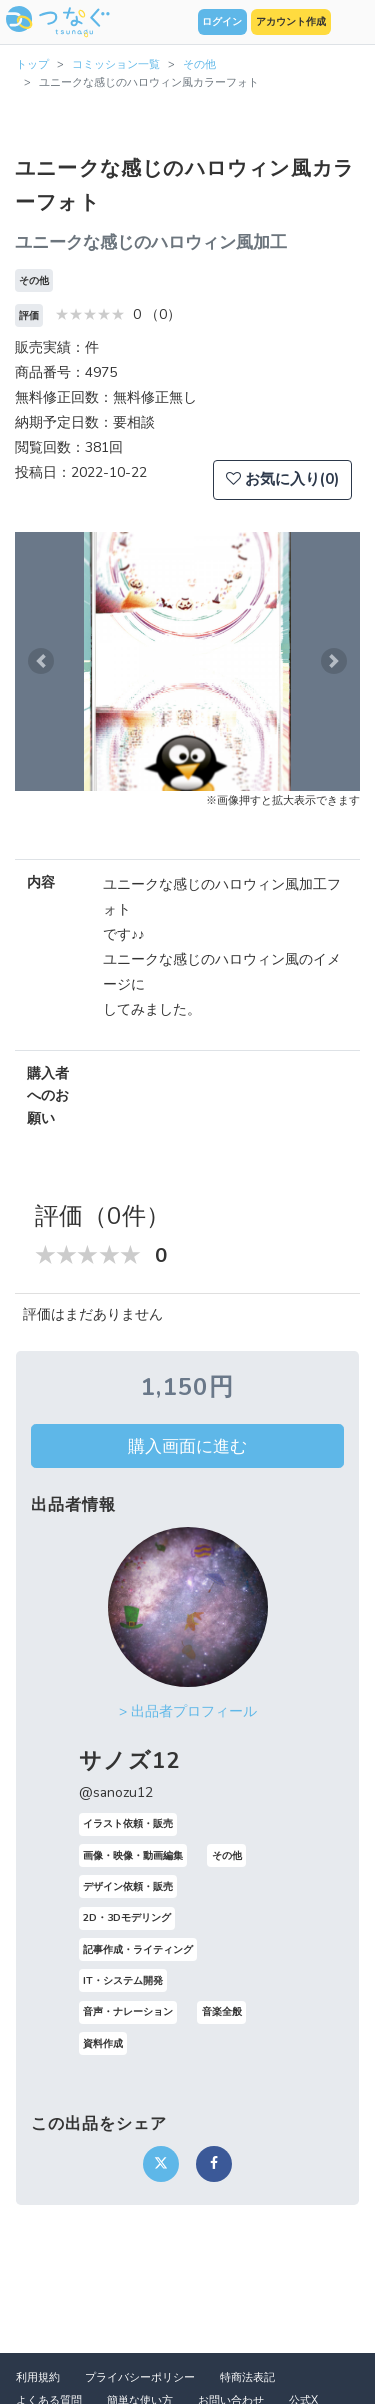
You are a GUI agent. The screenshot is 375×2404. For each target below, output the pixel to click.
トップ (32, 64)
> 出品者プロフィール (188, 1711)
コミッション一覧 (116, 64)
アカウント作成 (291, 22)
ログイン (222, 22)
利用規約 (38, 2377)
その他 (199, 64)
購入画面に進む (187, 1446)
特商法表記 (247, 2377)
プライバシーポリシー (140, 2377)
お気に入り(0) (282, 479)
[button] (41, 661)
